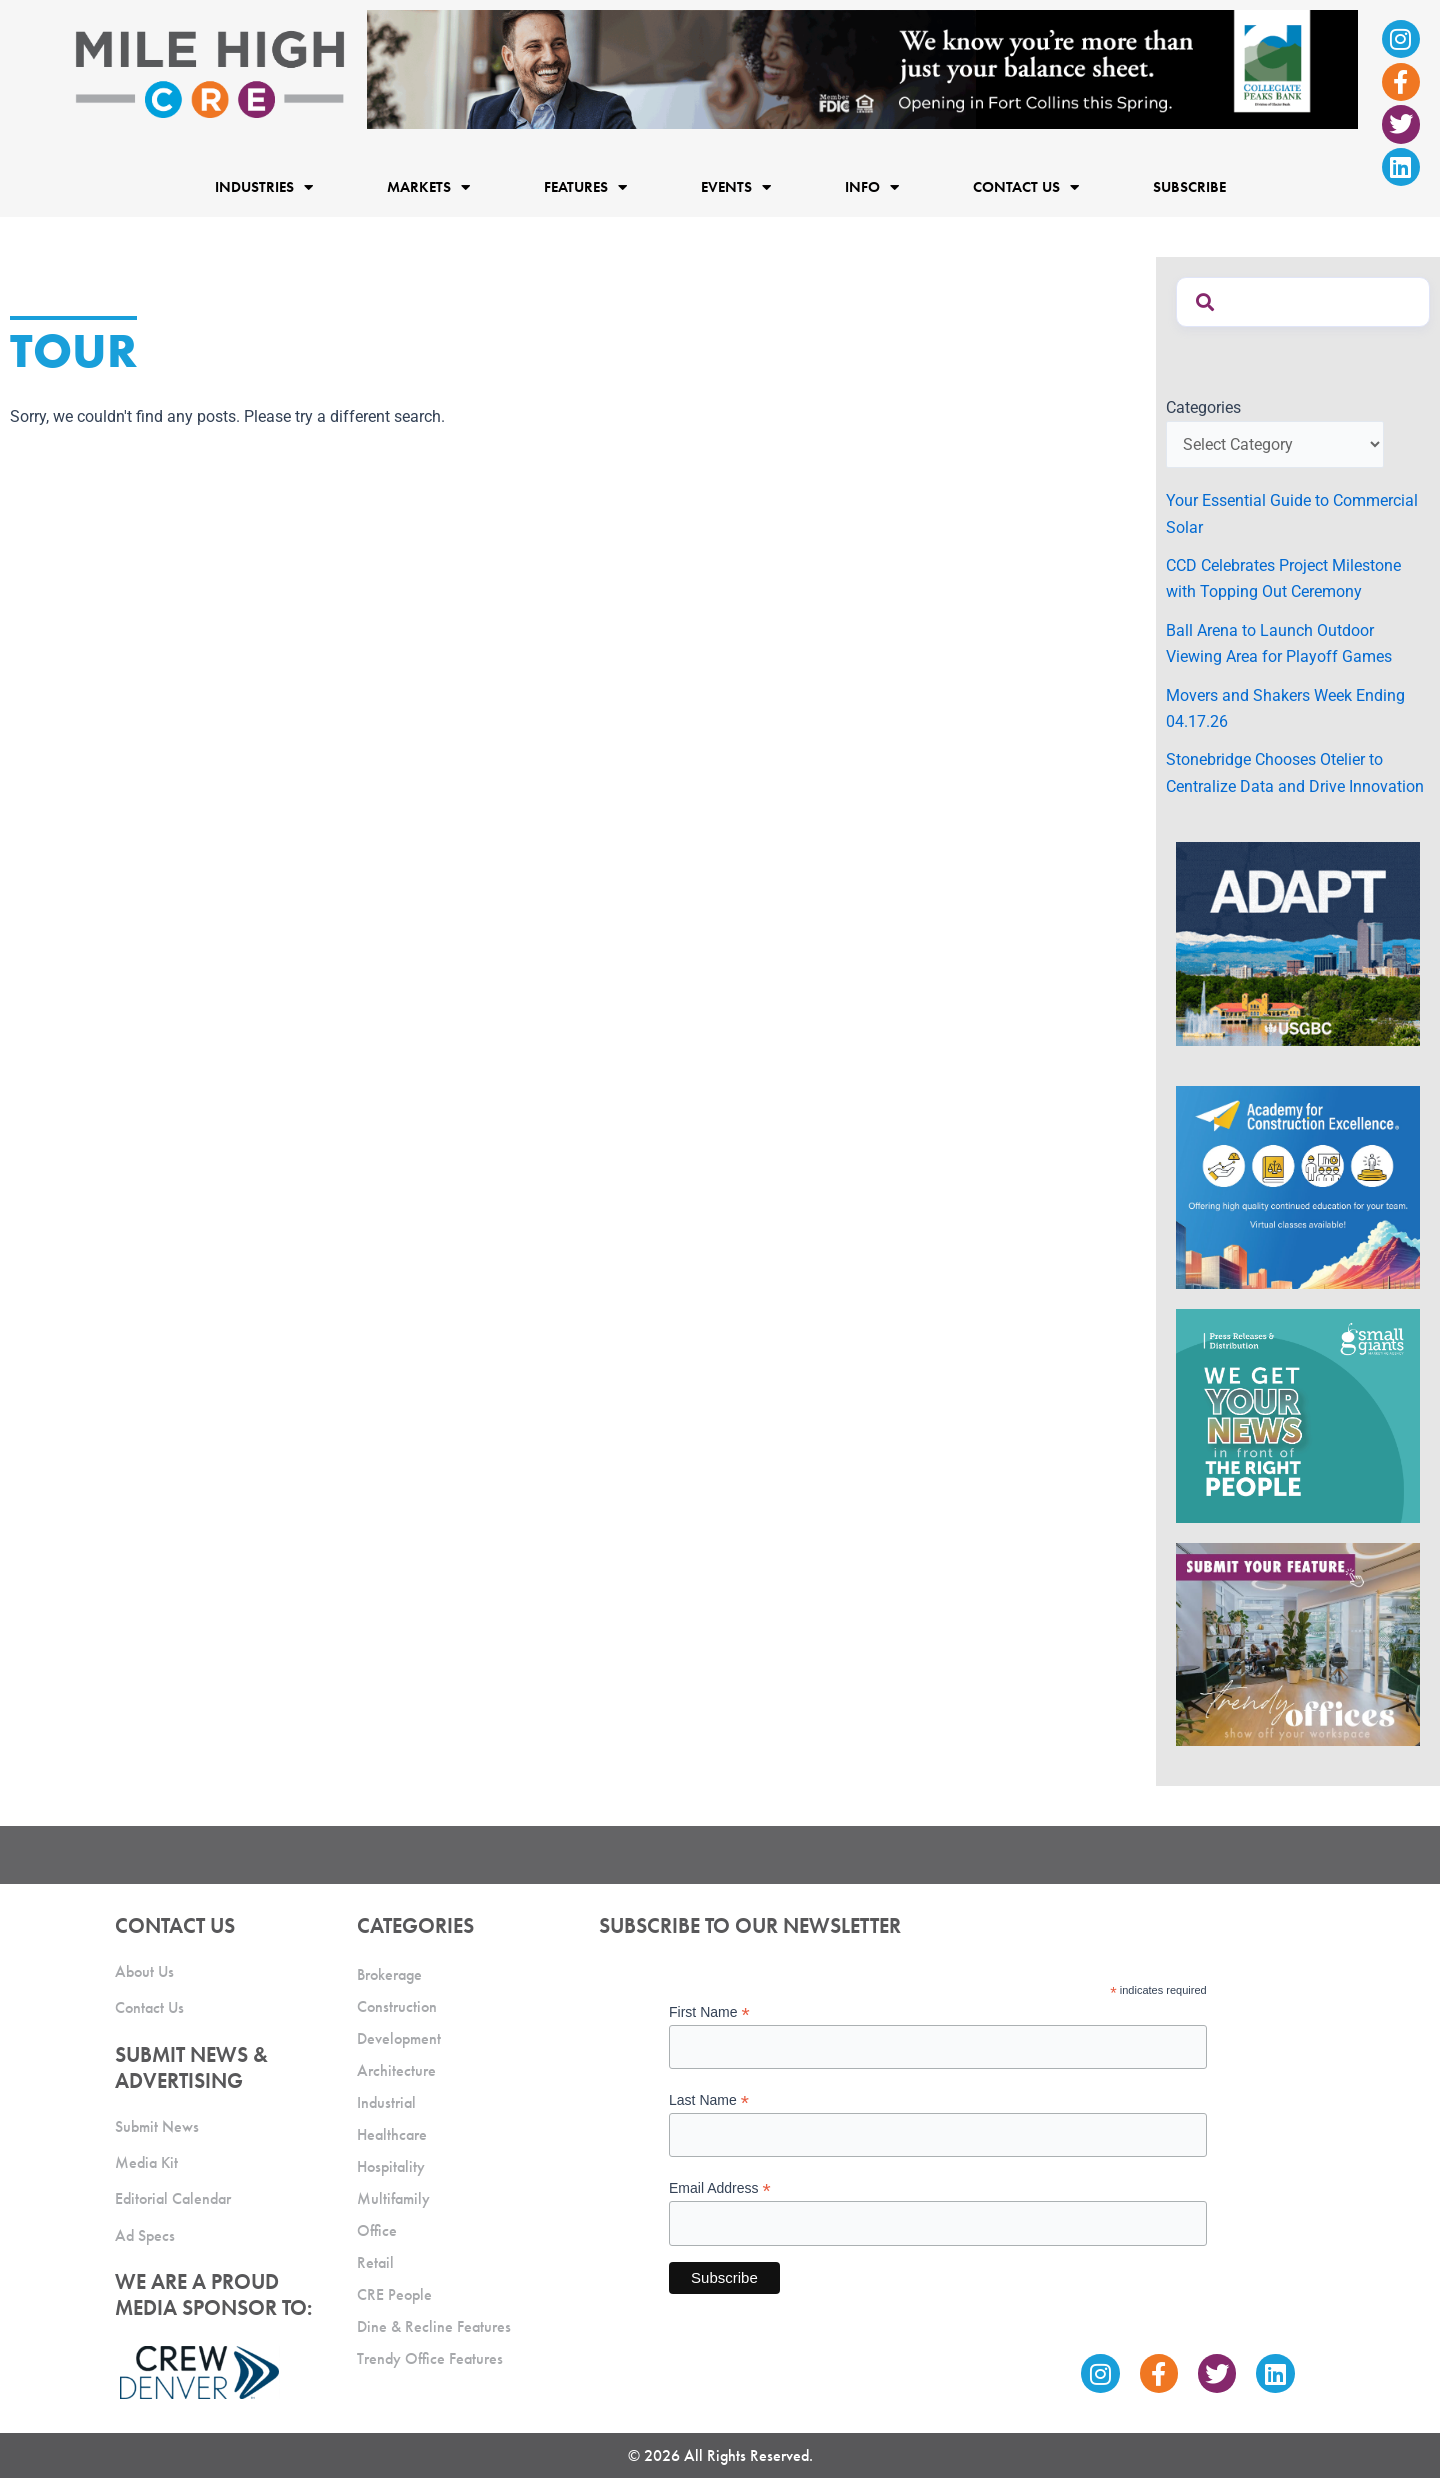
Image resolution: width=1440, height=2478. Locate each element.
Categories (1203, 407)
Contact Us (1026, 186)
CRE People (394, 2294)
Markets (428, 186)
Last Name (709, 2100)
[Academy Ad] (1298, 1186)
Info (872, 186)
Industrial (386, 2102)
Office (377, 2230)
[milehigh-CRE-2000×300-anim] (862, 68)
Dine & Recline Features (434, 2326)
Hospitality (391, 2166)
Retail (375, 2262)
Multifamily (393, 2198)
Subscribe (1189, 187)
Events (736, 186)
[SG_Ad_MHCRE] (1298, 1414)
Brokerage (389, 1974)
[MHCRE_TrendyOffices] (1298, 1643)
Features (585, 186)
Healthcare (392, 2134)
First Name (709, 2012)
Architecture (396, 2070)
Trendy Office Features (430, 2358)
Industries (264, 186)
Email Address (720, 2188)
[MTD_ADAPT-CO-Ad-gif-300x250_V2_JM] (1298, 942)
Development (399, 2038)
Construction (397, 2006)
